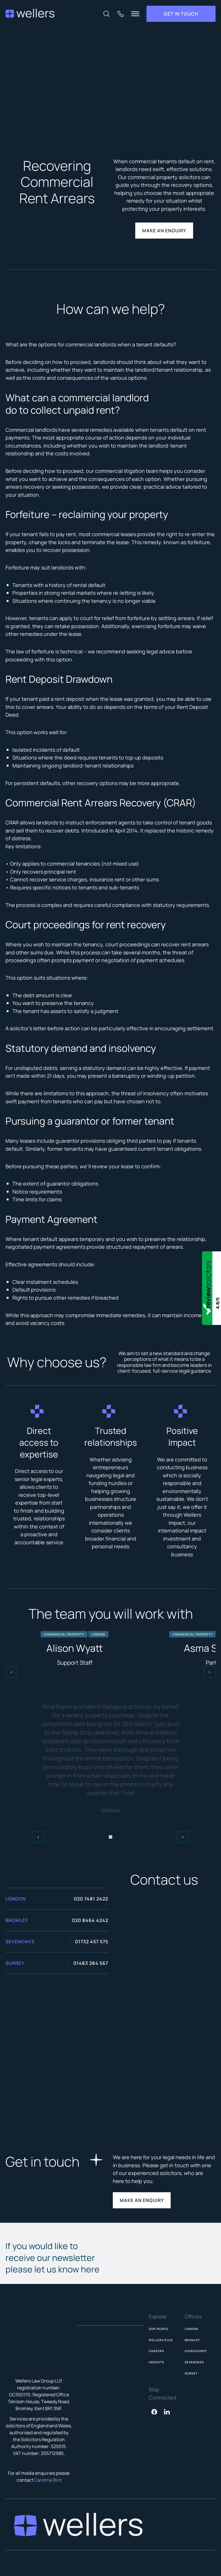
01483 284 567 (87, 1963)
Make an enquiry (142, 2200)
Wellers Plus (161, 2340)
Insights (156, 2362)
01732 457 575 (88, 1941)
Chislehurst (196, 2351)
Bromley (192, 2340)
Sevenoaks (194, 2362)
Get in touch (181, 14)
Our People (159, 2329)
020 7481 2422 (87, 1899)
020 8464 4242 (86, 1920)
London (191, 2329)
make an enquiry (164, 230)
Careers (156, 2351)
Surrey (191, 2373)
